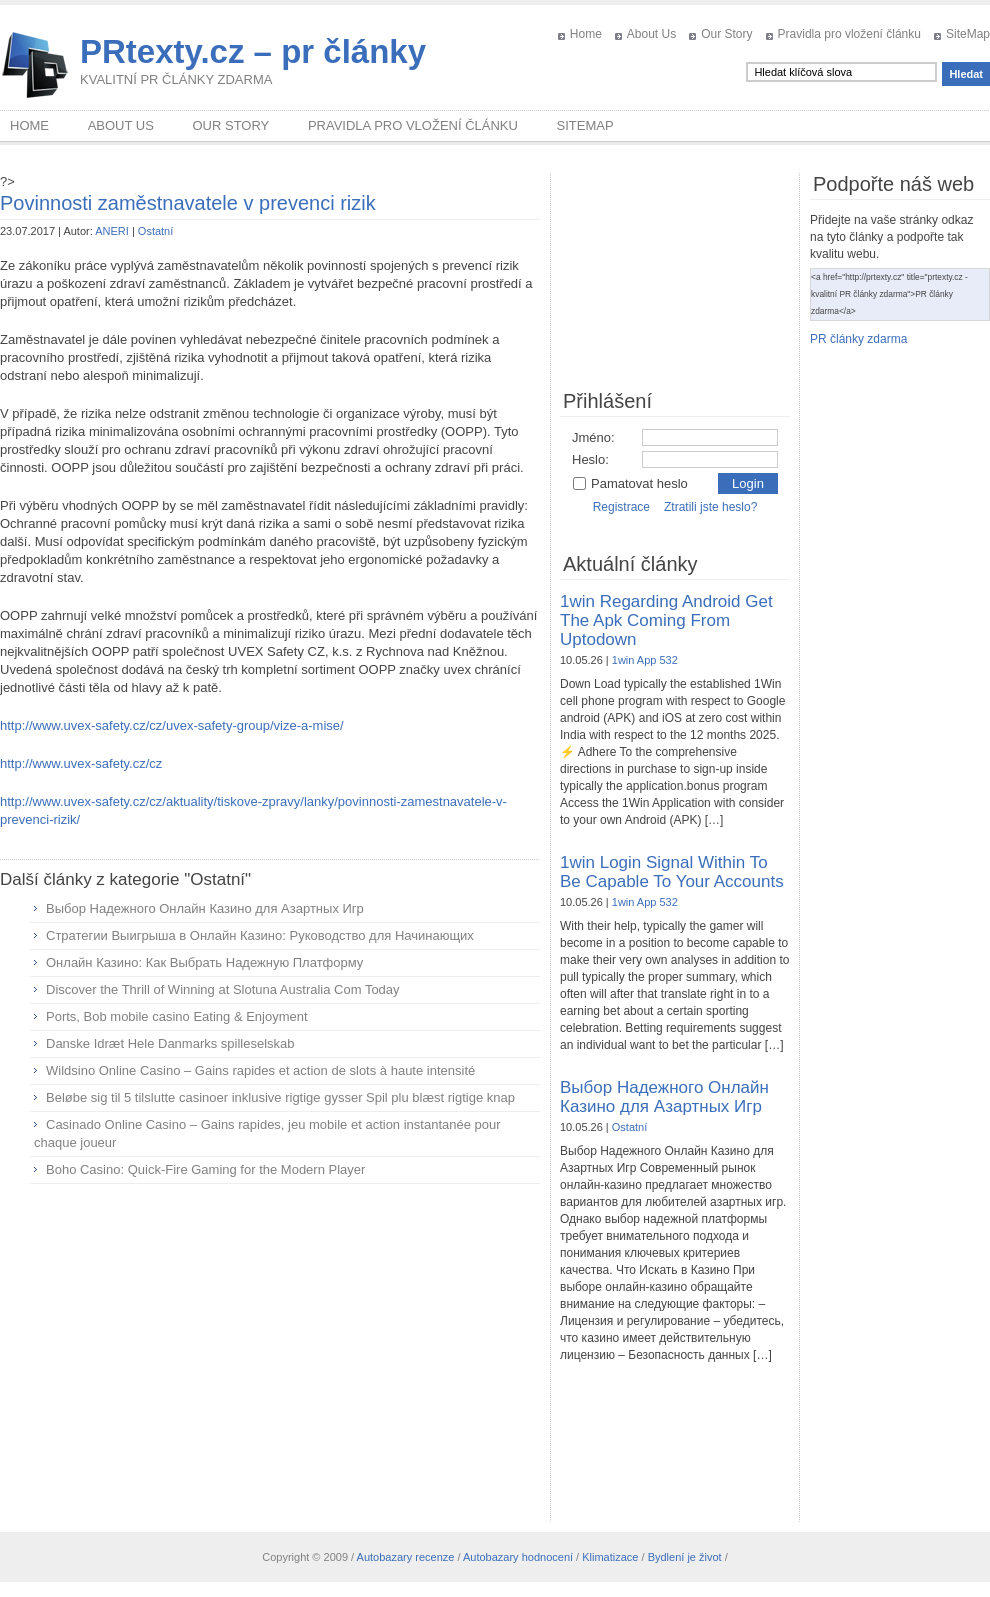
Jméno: (593, 437)
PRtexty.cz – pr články (253, 51)
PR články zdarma (858, 339)
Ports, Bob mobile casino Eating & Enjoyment (177, 1016)
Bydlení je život (685, 1557)
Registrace (621, 507)
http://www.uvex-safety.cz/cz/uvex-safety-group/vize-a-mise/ (172, 725)
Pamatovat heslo (630, 483)
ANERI (112, 231)
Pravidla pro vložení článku (849, 34)
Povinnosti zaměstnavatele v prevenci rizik (188, 203)
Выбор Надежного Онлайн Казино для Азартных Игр (205, 908)
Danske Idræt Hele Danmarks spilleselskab (170, 1043)
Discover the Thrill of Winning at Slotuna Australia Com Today (223, 989)
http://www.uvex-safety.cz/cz (81, 763)
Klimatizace (610, 1557)
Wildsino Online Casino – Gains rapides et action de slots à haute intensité (260, 1070)
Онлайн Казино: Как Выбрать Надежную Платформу (204, 962)
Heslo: (590, 459)
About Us (651, 34)
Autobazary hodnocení (518, 1557)
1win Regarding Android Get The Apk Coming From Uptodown (666, 620)
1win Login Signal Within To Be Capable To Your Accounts (672, 872)
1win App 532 (645, 660)
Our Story (726, 34)
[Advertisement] (270, 1344)
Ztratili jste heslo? (710, 507)
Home (586, 34)
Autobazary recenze (406, 1557)
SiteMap (968, 34)
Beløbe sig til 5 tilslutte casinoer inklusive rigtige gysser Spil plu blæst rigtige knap (280, 1097)
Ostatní (155, 231)
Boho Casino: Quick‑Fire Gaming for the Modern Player (205, 1169)
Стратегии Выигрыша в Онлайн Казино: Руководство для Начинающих (260, 935)
